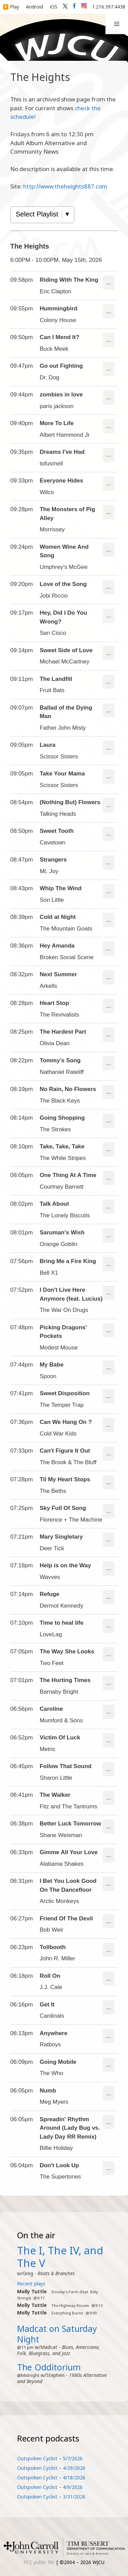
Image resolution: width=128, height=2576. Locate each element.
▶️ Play (11, 6)
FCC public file (39, 2562)
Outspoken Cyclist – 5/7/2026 (50, 2458)
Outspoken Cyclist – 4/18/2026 (51, 2477)
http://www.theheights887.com (65, 186)
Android (34, 6)
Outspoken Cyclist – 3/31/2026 (51, 2496)
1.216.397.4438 (108, 6)
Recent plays (31, 2283)
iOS (53, 6)
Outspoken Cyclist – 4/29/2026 (51, 2468)
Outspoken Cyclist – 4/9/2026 (50, 2487)
